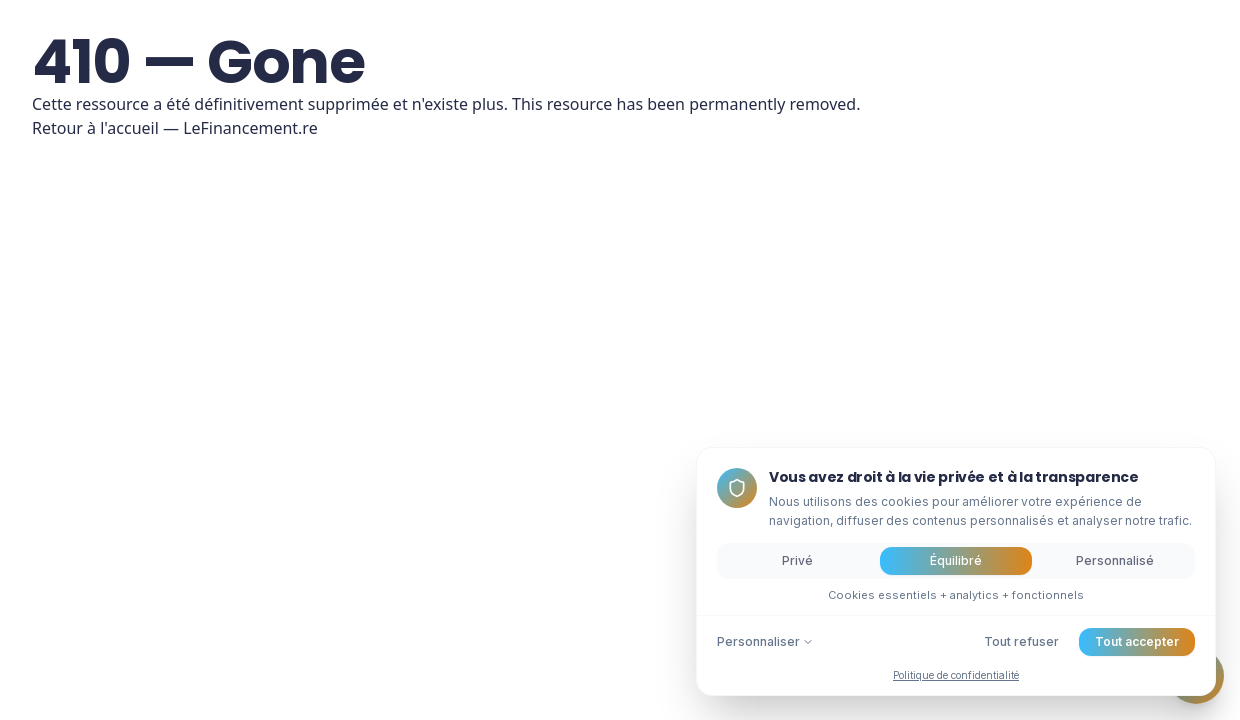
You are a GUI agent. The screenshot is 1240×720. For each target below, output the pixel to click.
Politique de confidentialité (956, 675)
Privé (797, 560)
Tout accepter (1137, 641)
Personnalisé (1115, 560)
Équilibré (956, 560)
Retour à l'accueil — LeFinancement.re (175, 128)
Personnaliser (765, 641)
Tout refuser (1021, 641)
